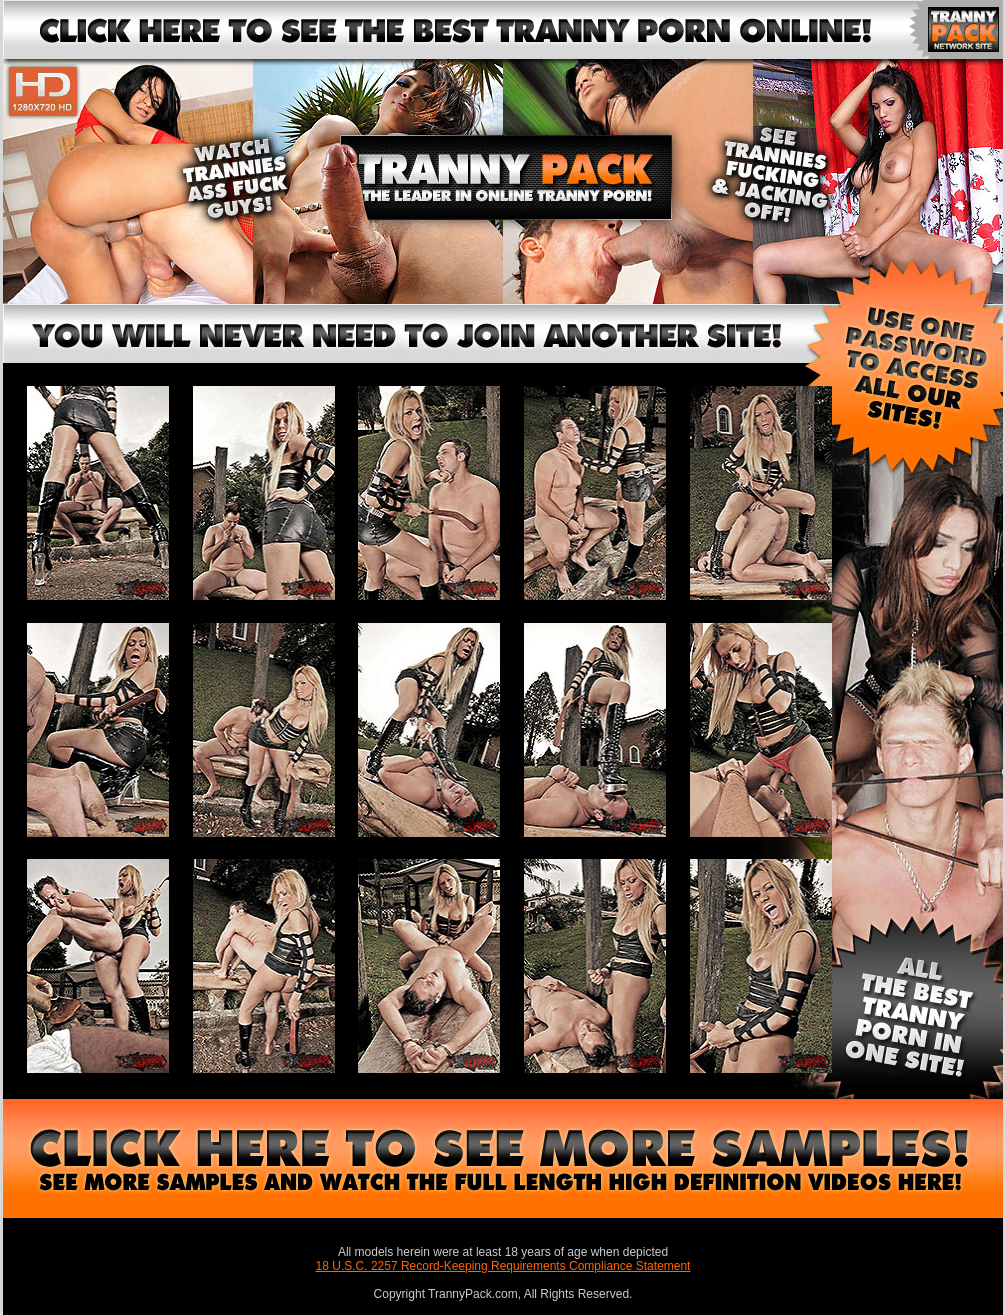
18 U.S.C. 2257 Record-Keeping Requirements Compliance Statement (503, 1266)
